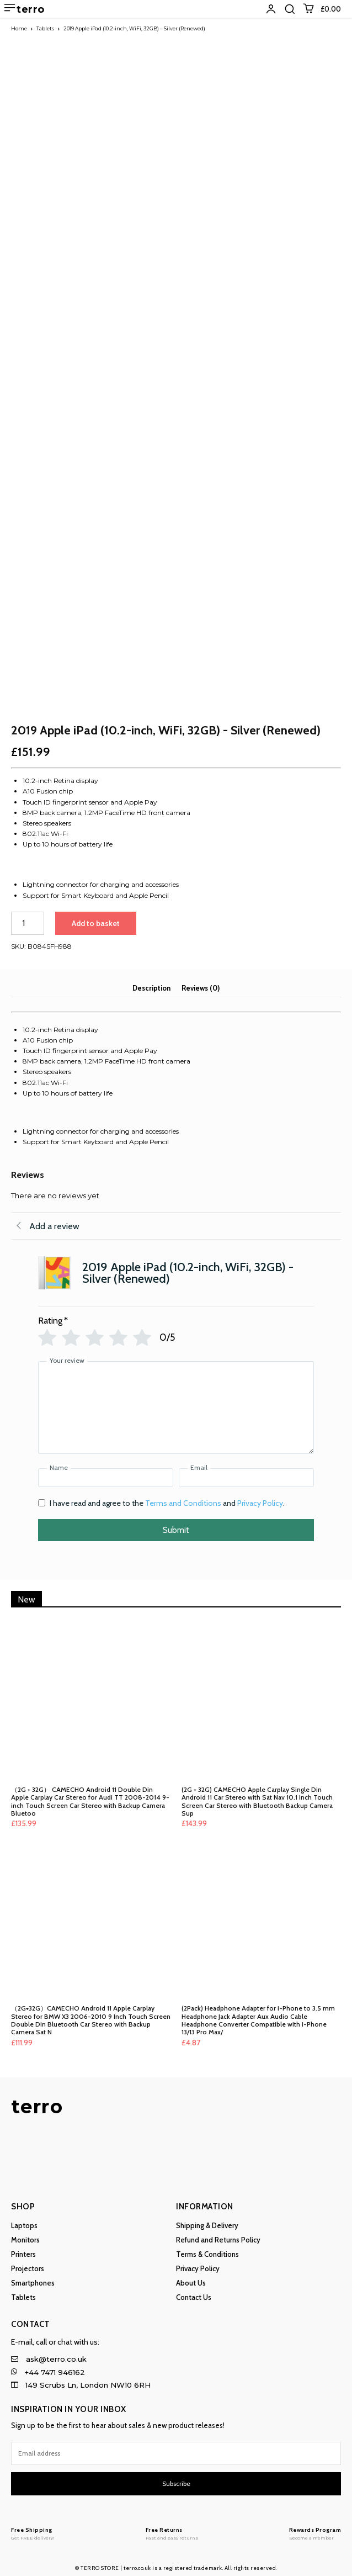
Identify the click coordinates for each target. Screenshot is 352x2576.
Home (19, 28)
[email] (176, 2446)
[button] (289, 9)
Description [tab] (151, 981)
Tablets (45, 28)
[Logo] (33, 2526)
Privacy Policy (260, 1496)
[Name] (105, 1471)
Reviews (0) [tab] (201, 981)
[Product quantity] (27, 916)
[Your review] (176, 1401)
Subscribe (176, 2477)
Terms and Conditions (183, 1496)
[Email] (246, 1471)
